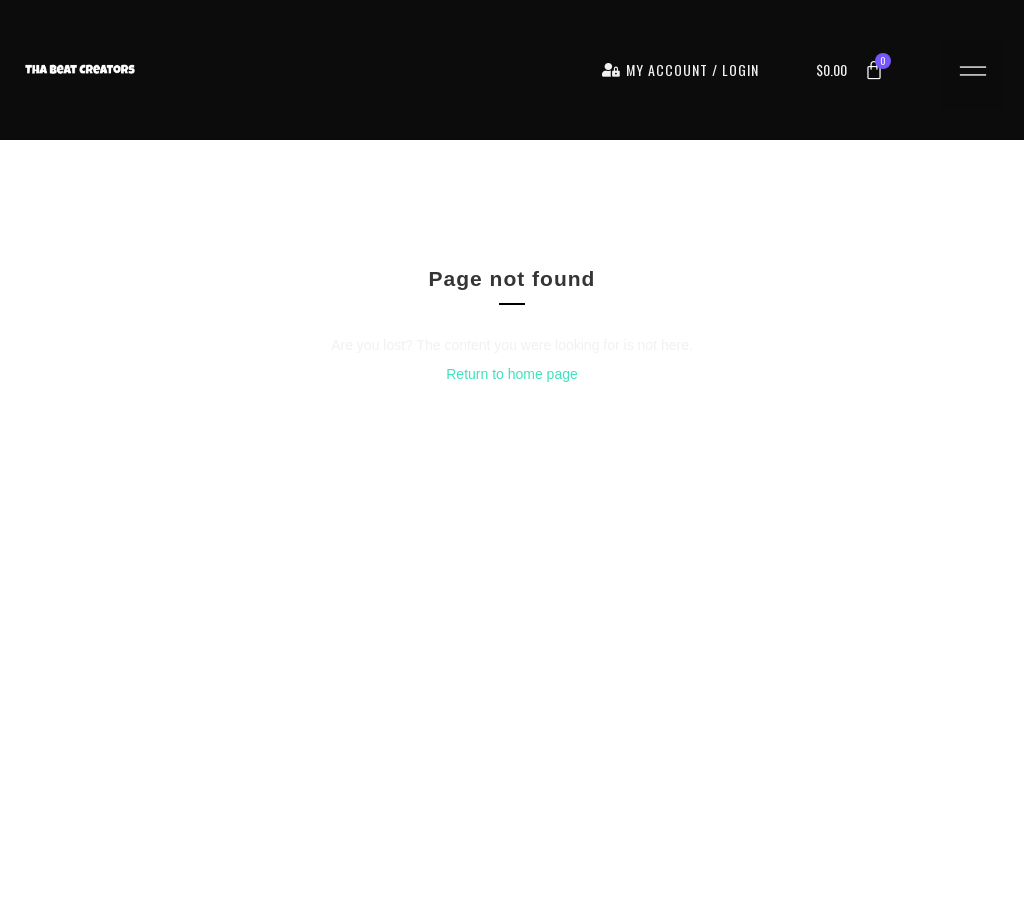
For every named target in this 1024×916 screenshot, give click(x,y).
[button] (972, 74)
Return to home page (512, 374)
